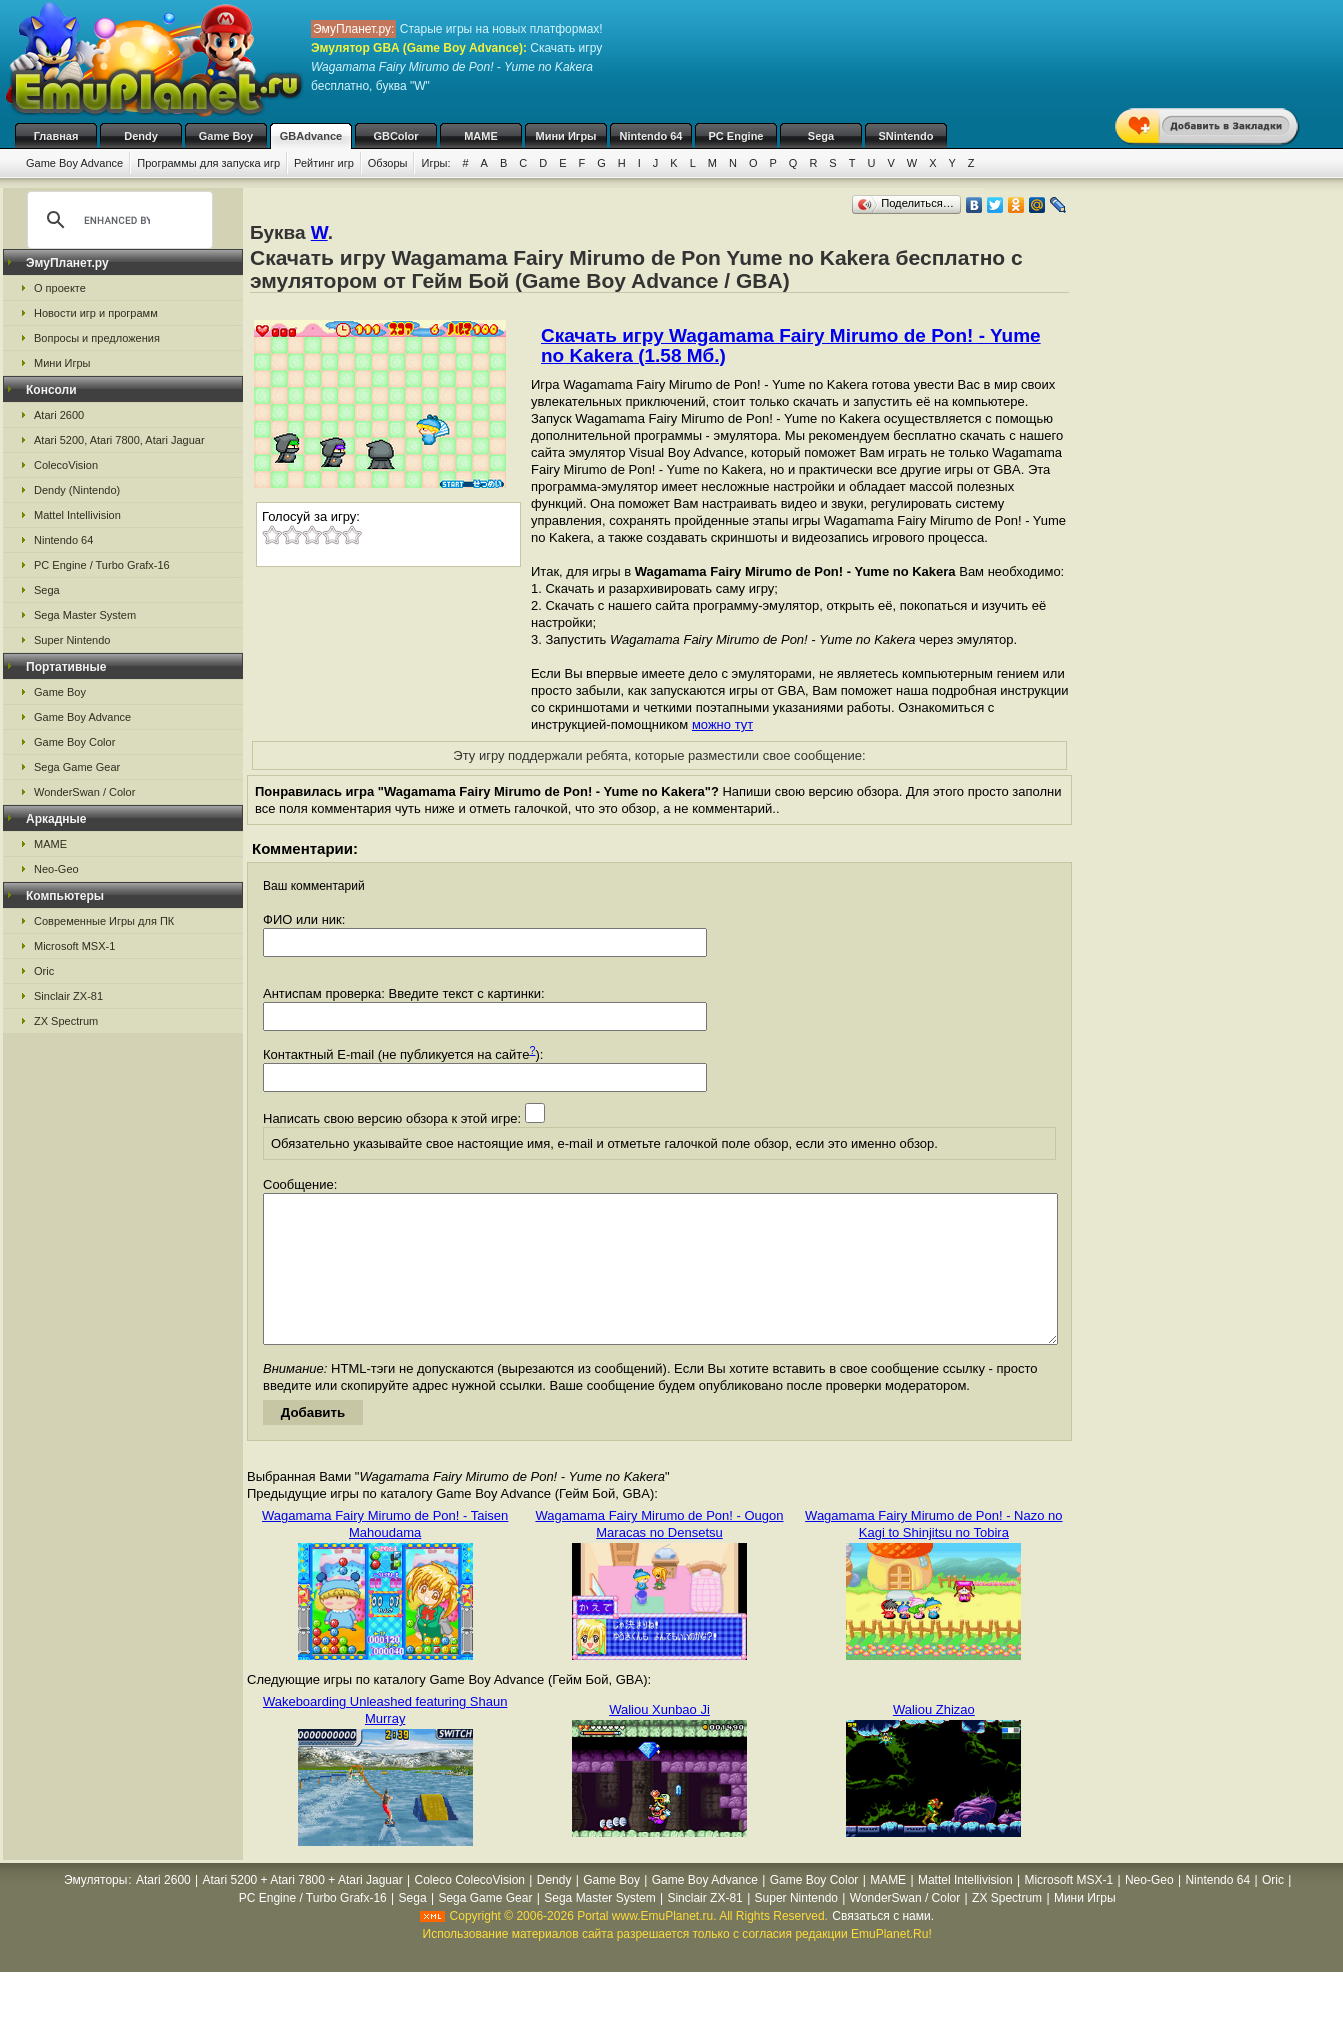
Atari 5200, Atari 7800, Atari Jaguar (119, 440)
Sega (821, 136)
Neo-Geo (56, 869)
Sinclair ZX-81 (68, 996)
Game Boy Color (74, 742)
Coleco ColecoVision (469, 1910)
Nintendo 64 (651, 136)
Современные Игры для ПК (104, 921)
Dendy (141, 136)
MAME (481, 136)
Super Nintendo (72, 640)
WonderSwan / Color (84, 792)
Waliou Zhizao (934, 1739)
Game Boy (226, 136)
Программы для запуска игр (208, 163)
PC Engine (735, 136)
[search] (117, 220)
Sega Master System (85, 615)
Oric (44, 971)
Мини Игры (566, 136)
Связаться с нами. (883, 1946)
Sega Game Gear (77, 767)
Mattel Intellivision (77, 515)
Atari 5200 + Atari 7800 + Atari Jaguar (303, 1910)
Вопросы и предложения (97, 338)
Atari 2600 (59, 415)
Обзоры (388, 163)
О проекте (60, 288)
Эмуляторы (95, 1910)
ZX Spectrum (66, 1021)
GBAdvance (311, 136)
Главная (56, 136)
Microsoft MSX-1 (74, 946)
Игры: (435, 163)
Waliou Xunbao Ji (659, 1739)
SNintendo (906, 136)
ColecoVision (66, 465)
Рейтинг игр (324, 163)
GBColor (395, 136)
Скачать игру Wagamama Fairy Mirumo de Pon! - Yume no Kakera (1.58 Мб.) (791, 345)
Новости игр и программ (96, 313)
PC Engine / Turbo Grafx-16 (102, 565)
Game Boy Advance (74, 163)
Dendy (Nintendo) (77, 490)
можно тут (722, 724)
